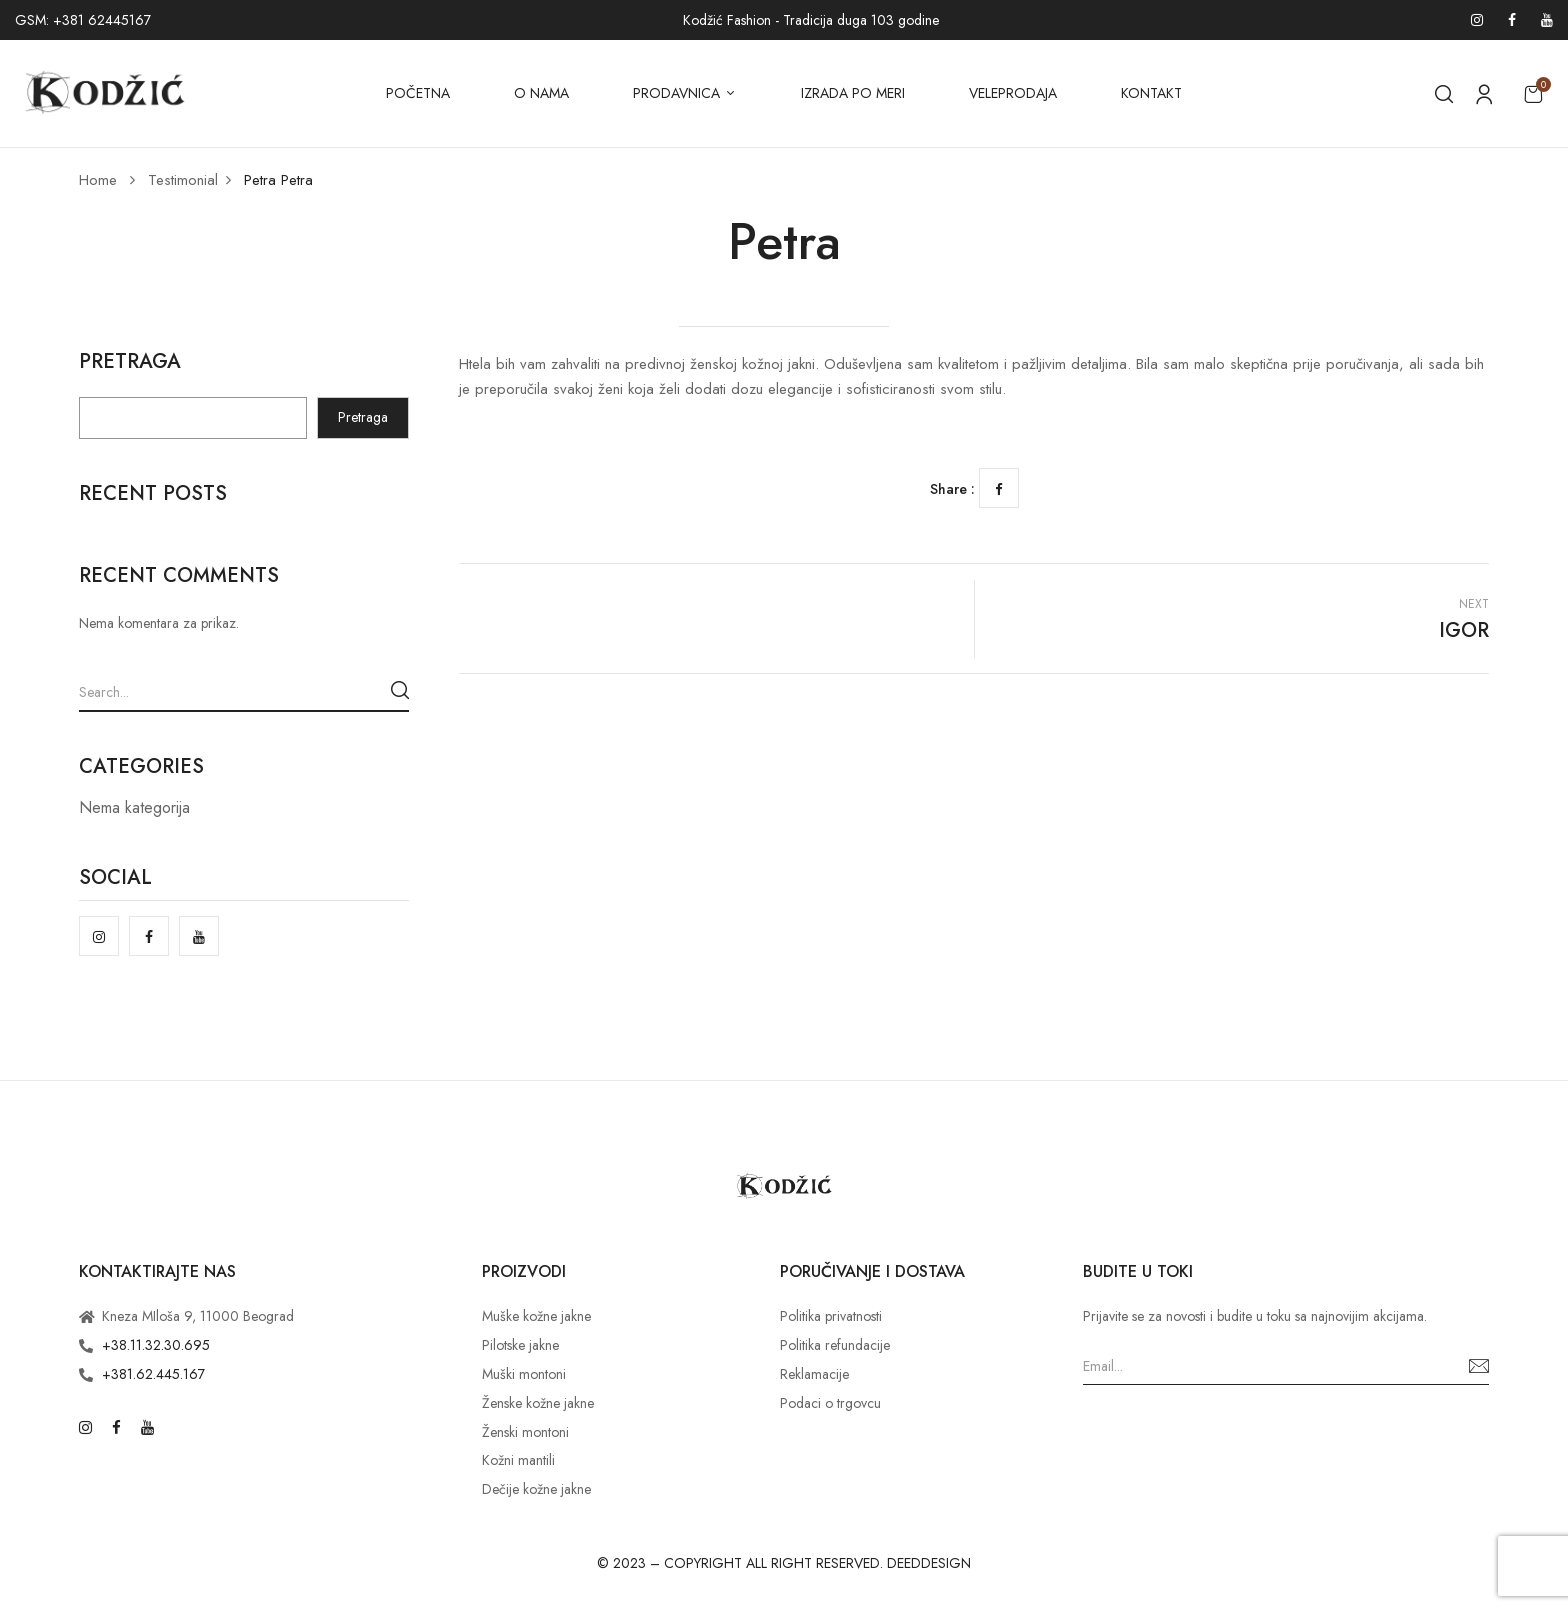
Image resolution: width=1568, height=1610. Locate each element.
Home (98, 180)
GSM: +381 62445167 (83, 20)
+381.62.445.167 (153, 1374)
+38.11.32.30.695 (156, 1345)
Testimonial (183, 180)
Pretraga (130, 364)
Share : (952, 489)
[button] (1533, 93)
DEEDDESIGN (929, 1563)
